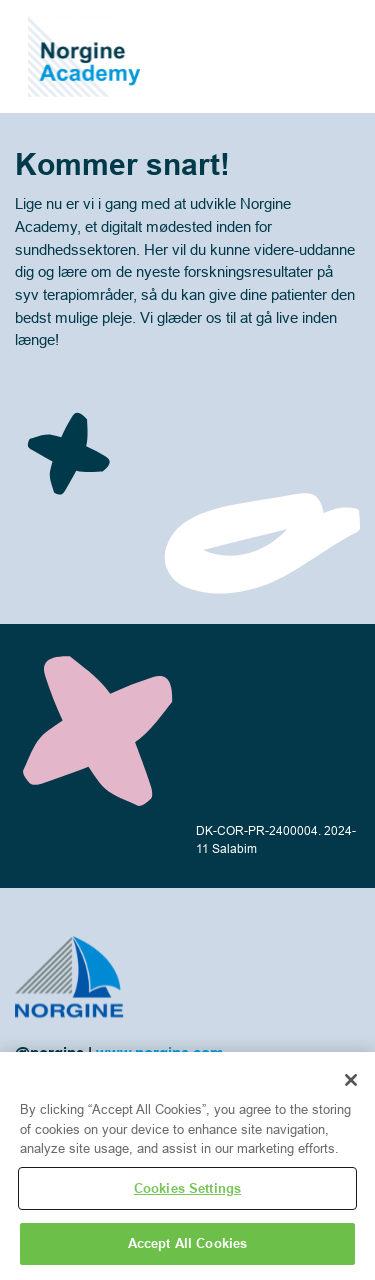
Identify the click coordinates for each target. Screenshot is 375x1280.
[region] (187, 1166)
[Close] (351, 1080)
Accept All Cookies (187, 1243)
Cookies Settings (187, 1188)
